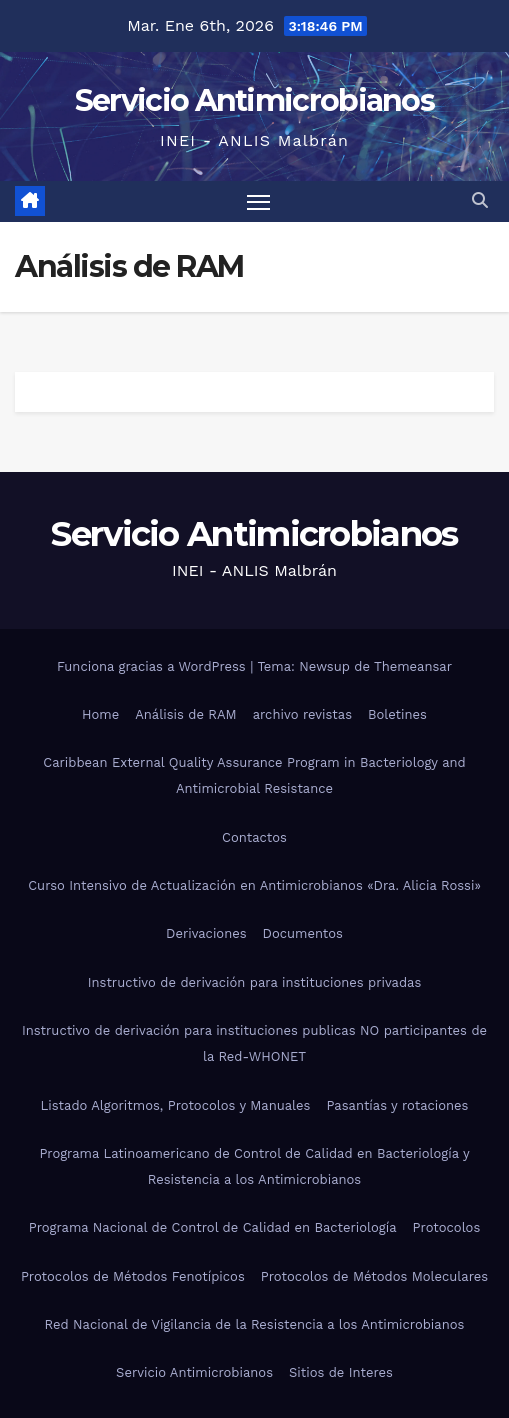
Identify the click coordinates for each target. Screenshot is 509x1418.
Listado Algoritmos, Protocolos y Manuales (176, 1105)
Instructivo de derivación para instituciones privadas (255, 982)
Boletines (397, 714)
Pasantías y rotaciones (397, 1105)
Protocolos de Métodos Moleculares (374, 1276)
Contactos (254, 837)
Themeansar (413, 666)
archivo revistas (302, 714)
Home (100, 714)
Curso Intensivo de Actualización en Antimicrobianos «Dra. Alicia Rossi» (254, 885)
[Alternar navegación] (259, 202)
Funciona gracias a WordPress (153, 666)
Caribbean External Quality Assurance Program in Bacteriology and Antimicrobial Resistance (254, 775)
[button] (480, 200)
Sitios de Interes (341, 1372)
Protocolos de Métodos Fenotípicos (133, 1276)
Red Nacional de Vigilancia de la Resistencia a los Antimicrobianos (255, 1324)
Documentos (303, 933)
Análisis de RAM (185, 714)
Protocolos (447, 1227)
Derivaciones (206, 933)
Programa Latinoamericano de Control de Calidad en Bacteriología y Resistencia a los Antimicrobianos (254, 1166)
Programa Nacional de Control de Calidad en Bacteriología (213, 1227)
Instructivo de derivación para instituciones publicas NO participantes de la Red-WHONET (254, 1043)
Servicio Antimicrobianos (254, 100)
